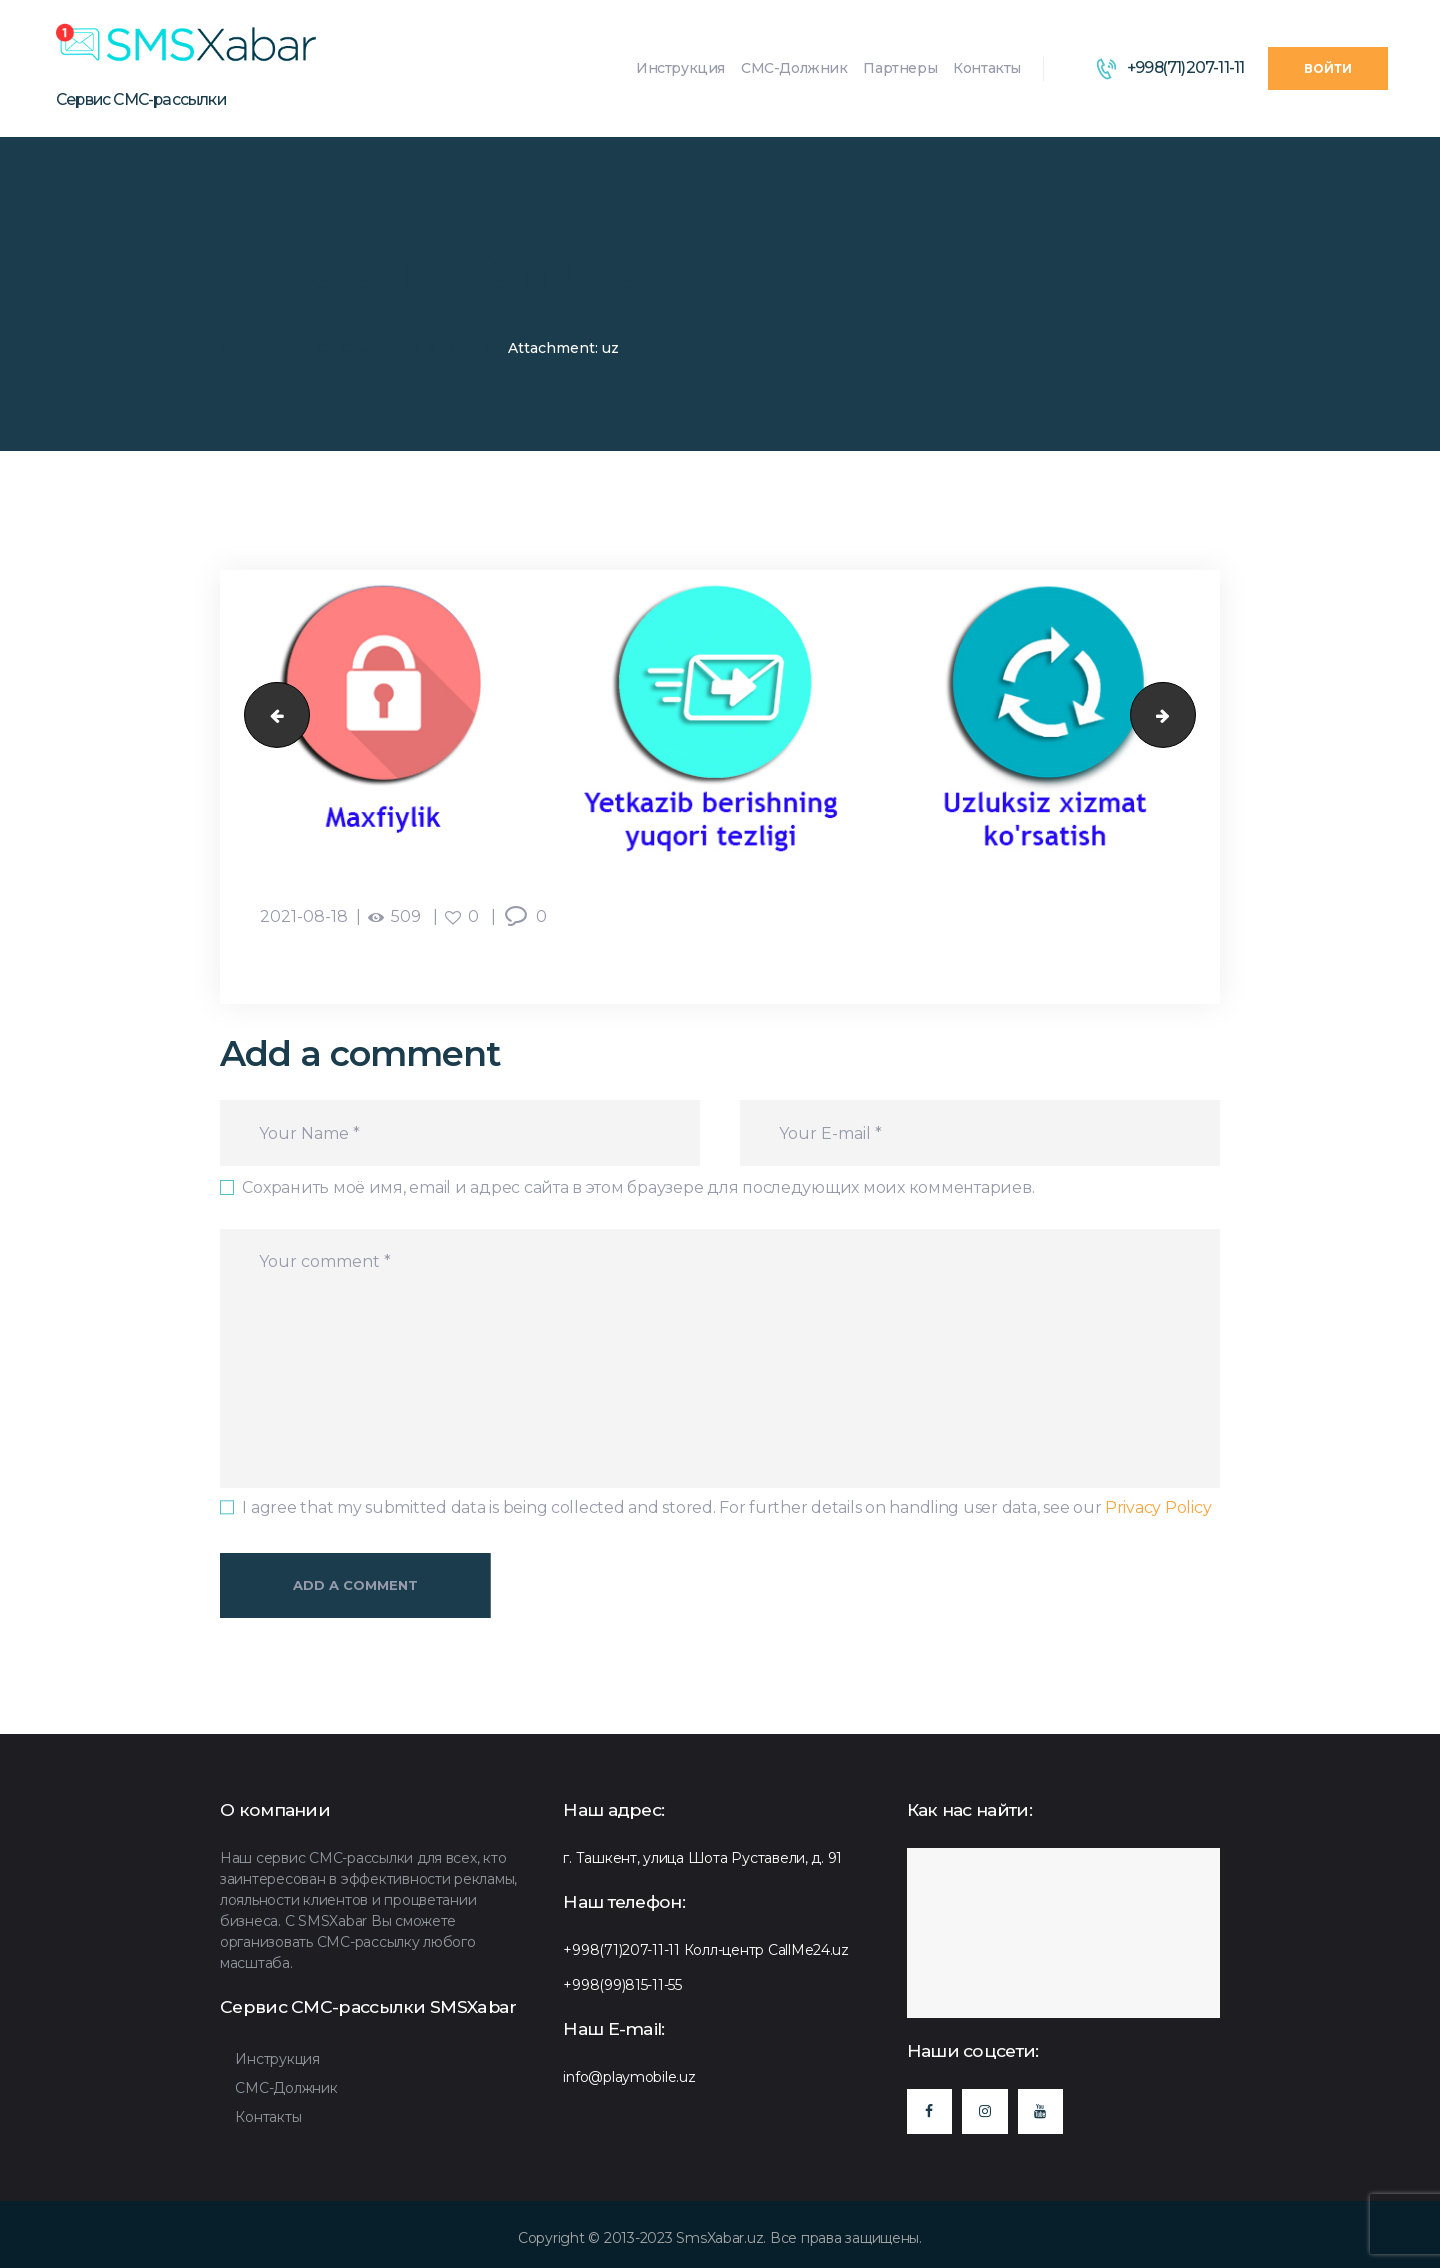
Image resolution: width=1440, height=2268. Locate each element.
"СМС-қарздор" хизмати (401, 348)
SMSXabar (258, 348)
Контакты (268, 2117)
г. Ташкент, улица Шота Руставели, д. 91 (702, 1858)
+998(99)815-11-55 (622, 1985)
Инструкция (277, 2059)
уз (269, 714)
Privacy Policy (1158, 1507)
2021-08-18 (304, 916)
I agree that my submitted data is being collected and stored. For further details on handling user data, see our (726, 1507)
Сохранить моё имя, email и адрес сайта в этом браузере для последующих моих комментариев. (638, 1187)
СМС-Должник (286, 2088)
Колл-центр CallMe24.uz (766, 1950)
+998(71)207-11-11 (621, 1950)
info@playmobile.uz (629, 2077)
